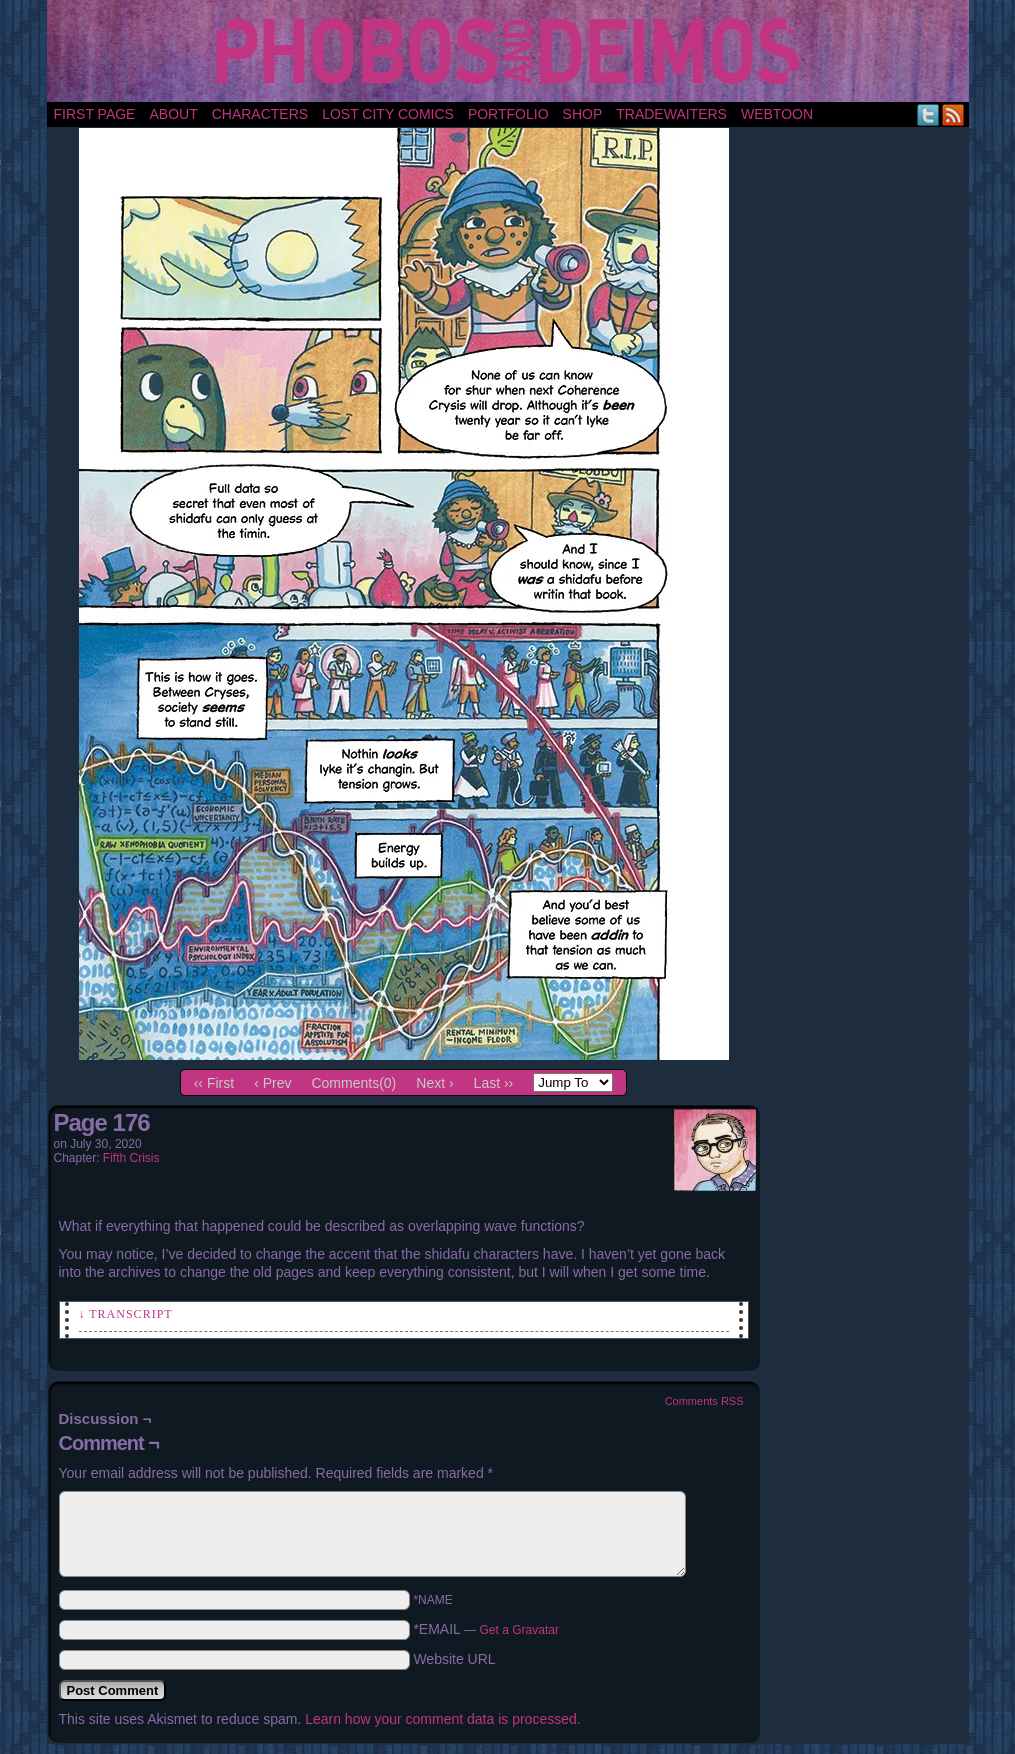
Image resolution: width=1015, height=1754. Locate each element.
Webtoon (777, 114)
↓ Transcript (126, 1314)
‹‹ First (214, 1083)
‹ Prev (272, 1083)
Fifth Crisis (131, 1158)
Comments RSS (704, 1401)
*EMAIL (486, 1629)
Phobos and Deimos (511, 51)
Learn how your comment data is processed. (442, 1719)
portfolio (508, 114)
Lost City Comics (388, 114)
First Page (95, 114)
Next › (434, 1083)
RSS (953, 114)
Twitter (928, 114)
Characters (260, 114)
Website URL (454, 1659)
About (173, 114)
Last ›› (494, 1083)
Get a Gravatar (519, 1630)
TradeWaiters (671, 114)
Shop (583, 114)
